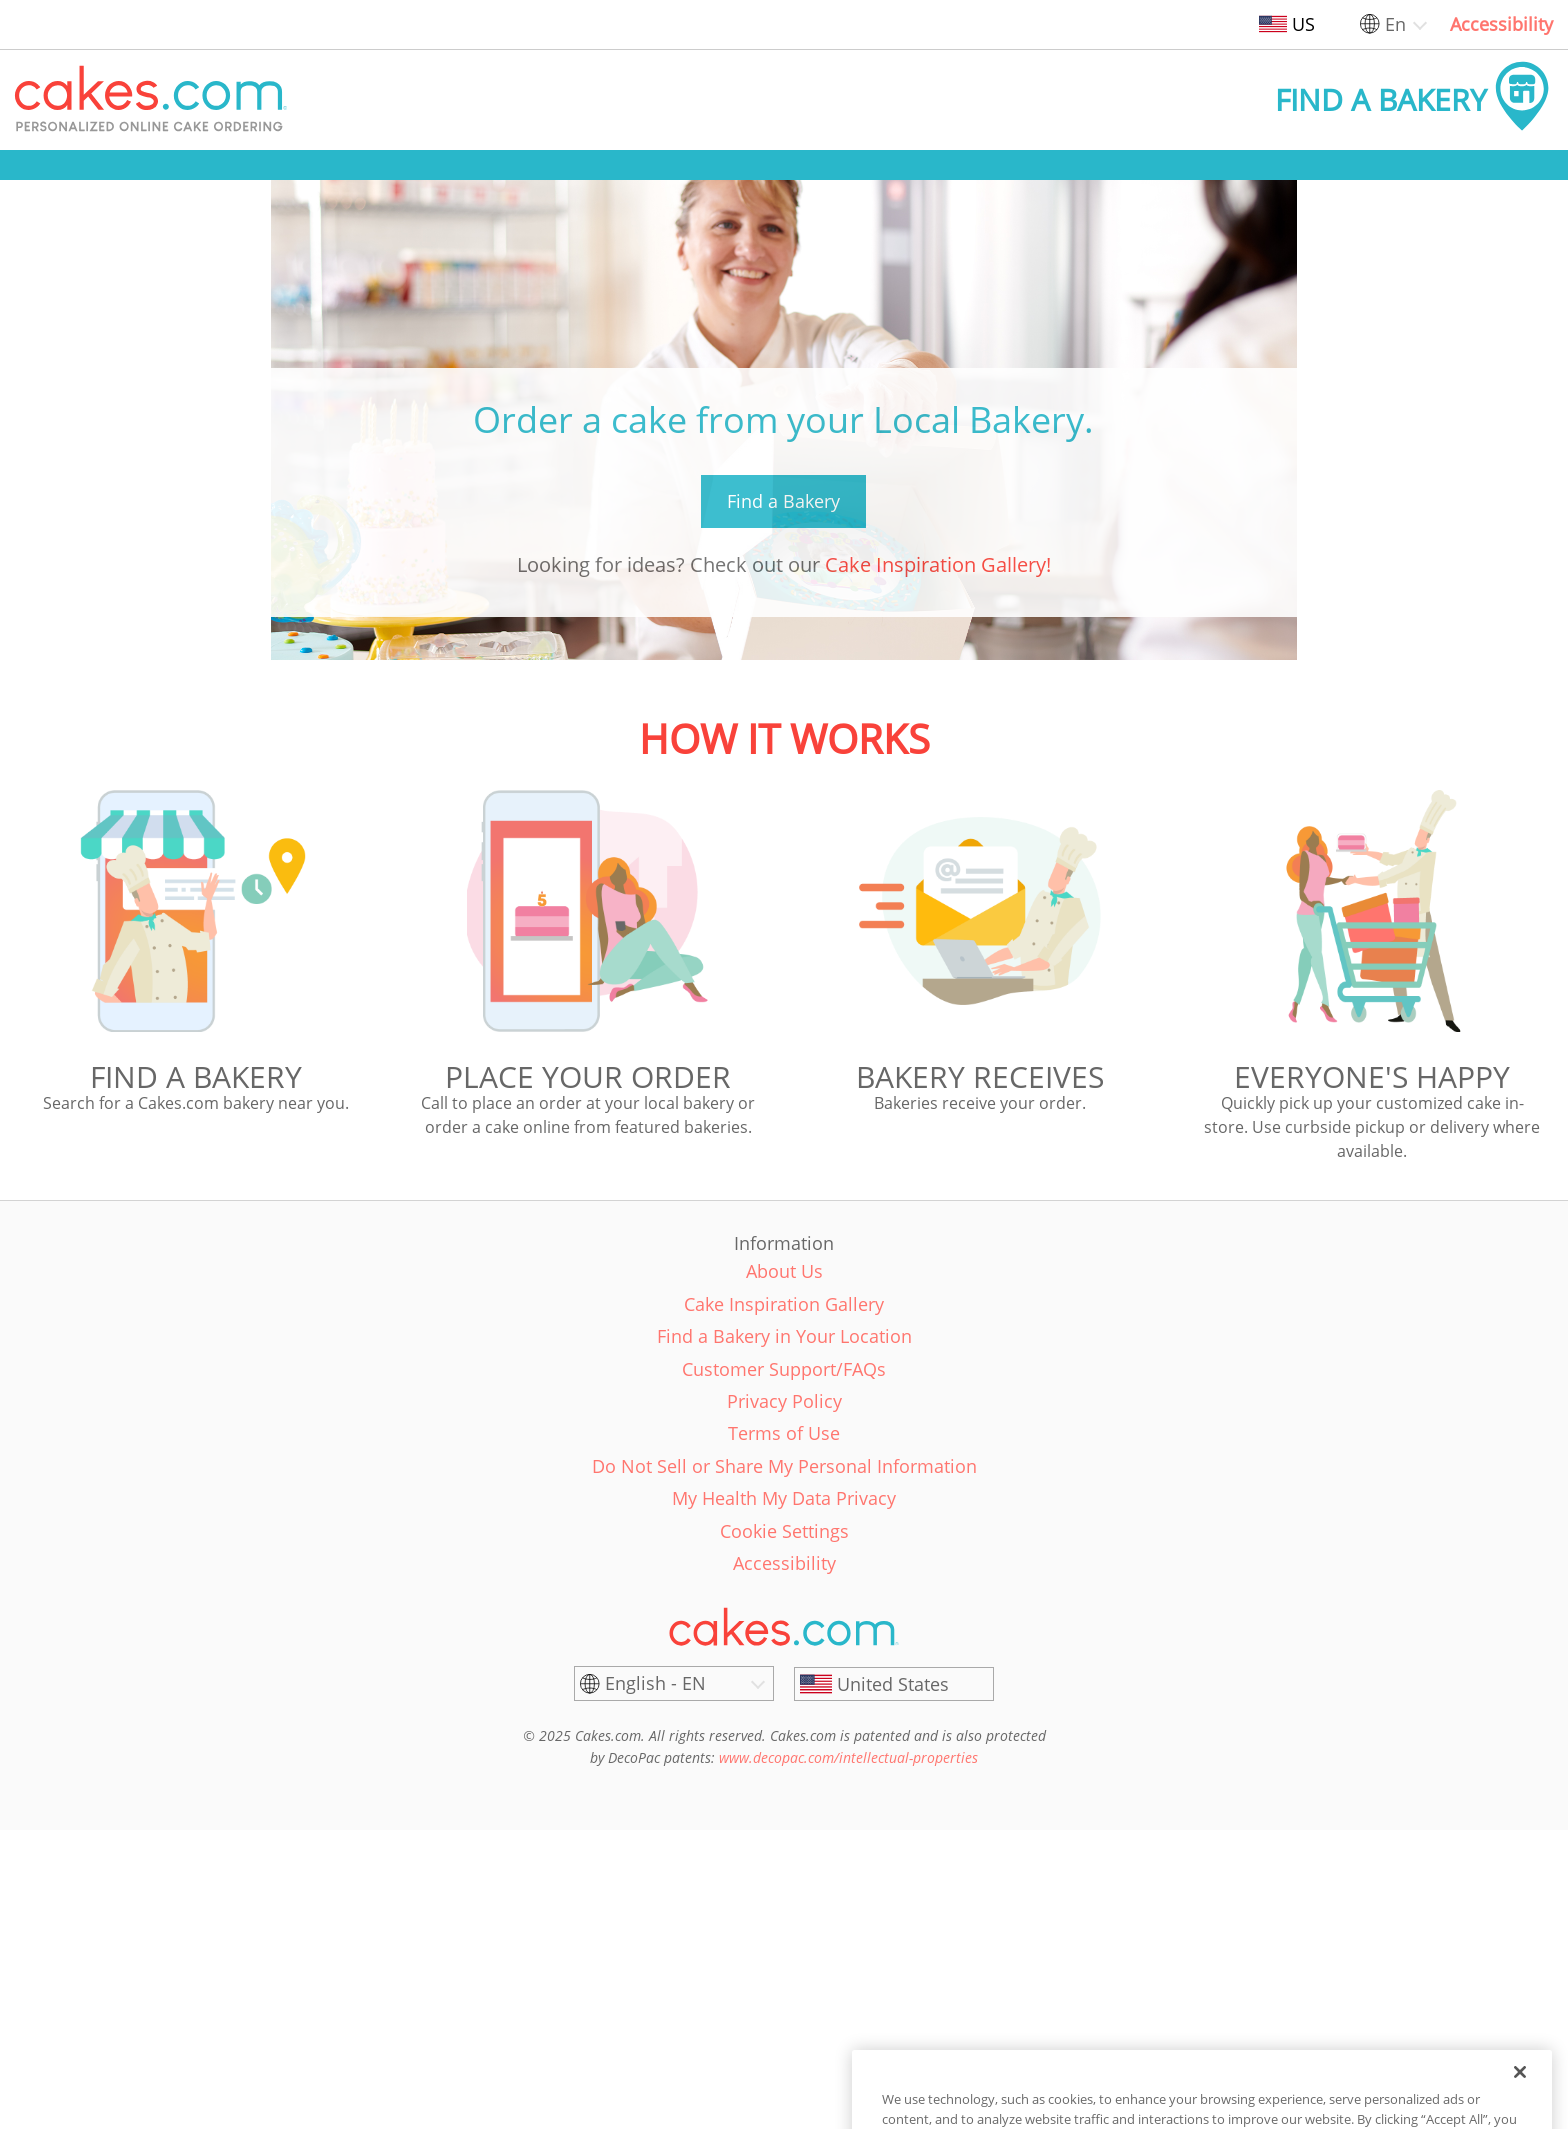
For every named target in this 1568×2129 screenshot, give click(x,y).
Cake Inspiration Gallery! (938, 564)
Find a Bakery (783, 501)
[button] (151, 100)
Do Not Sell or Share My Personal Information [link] (784, 1466)
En (1395, 24)
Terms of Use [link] (784, 1433)
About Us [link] (784, 1271)
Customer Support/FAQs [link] (784, 1369)
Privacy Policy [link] (784, 1401)
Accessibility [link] (1501, 24)
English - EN (655, 1683)
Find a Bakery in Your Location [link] (784, 1336)
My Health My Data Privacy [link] (784, 1498)
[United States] (894, 1684)
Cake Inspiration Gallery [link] (784, 1304)
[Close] (1520, 2106)
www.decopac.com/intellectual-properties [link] (848, 1757)
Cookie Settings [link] (784, 1531)
